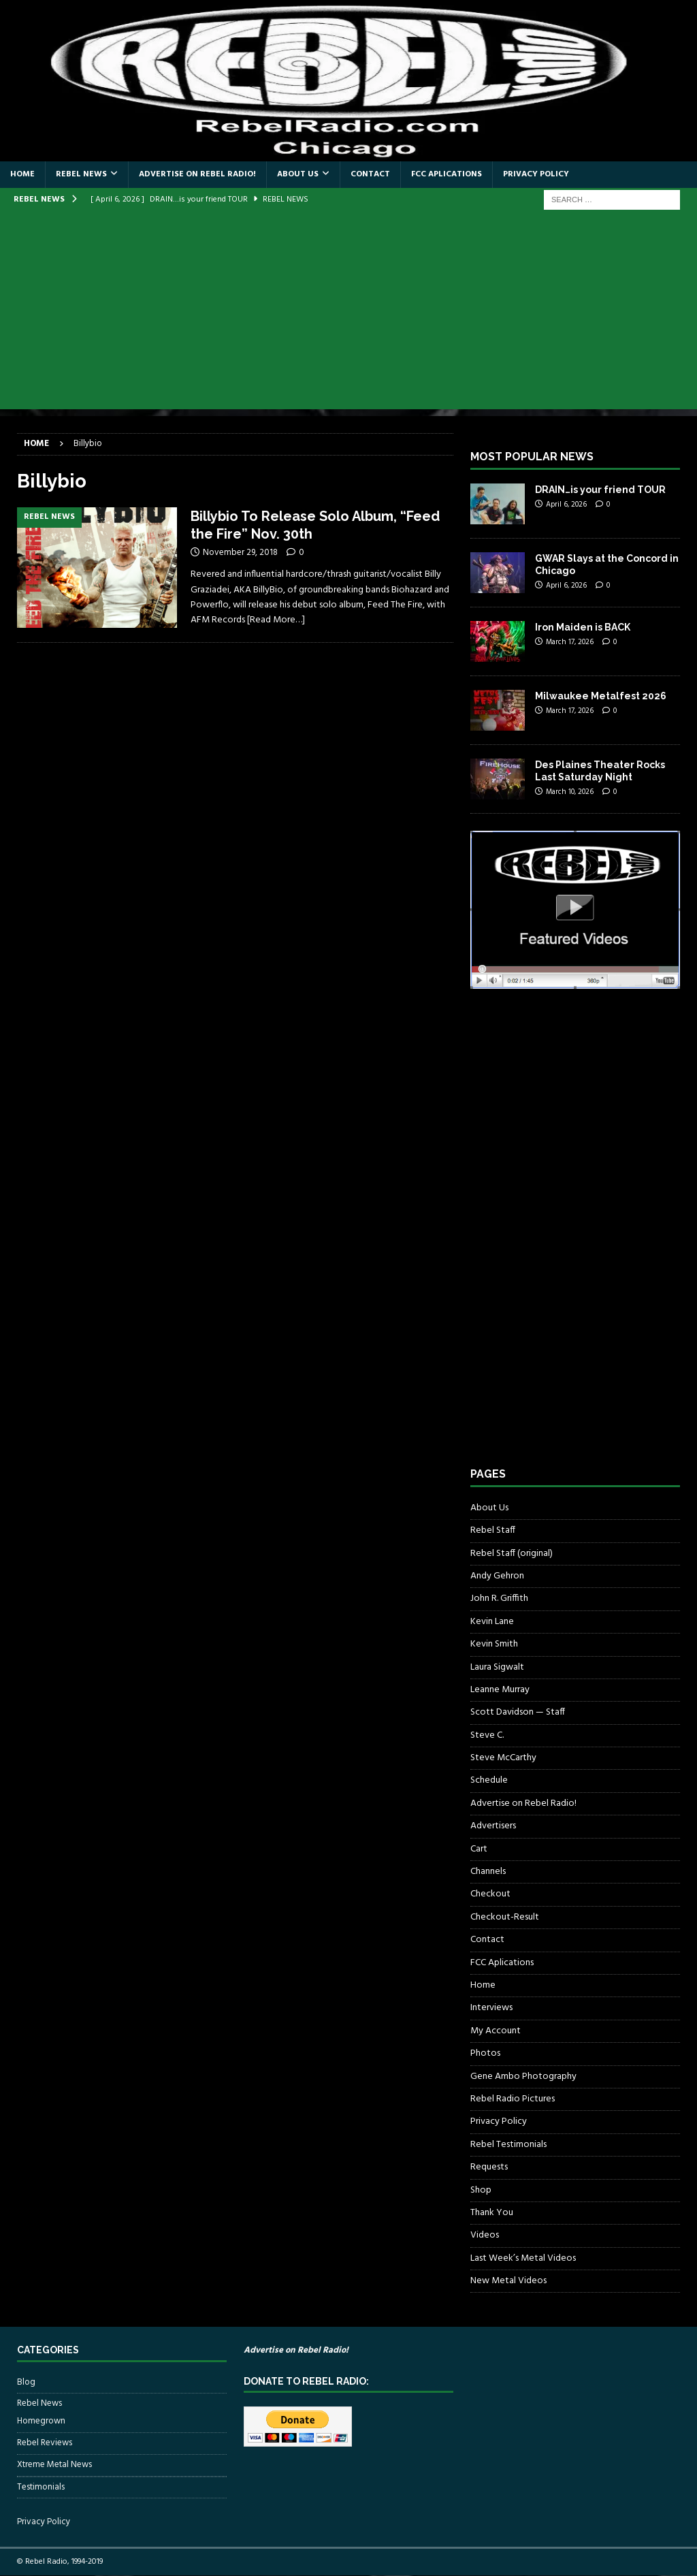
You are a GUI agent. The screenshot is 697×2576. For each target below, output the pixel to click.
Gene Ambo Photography (523, 2076)
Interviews (491, 2008)
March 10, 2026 (570, 792)
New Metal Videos (508, 2281)
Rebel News (81, 174)
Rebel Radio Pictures (512, 2099)
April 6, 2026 (566, 504)
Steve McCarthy (503, 1758)
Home (22, 174)
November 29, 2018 (240, 552)
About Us (298, 174)
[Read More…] (276, 620)
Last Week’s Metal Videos (523, 2258)
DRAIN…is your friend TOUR (600, 489)
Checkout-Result (504, 1917)
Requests (489, 2167)
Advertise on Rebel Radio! (197, 174)
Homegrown (41, 2421)
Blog (26, 2382)
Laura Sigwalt (497, 1667)
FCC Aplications (446, 174)
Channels (488, 1871)
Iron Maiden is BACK (582, 627)
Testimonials (41, 2487)
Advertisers (493, 1826)
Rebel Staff (492, 1530)
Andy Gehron (497, 1576)
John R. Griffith (499, 1598)
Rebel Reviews (44, 2443)
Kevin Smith (494, 1644)
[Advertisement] (348, 314)
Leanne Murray (500, 1690)
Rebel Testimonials (508, 2144)
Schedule (489, 1780)
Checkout (490, 1894)
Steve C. (487, 1735)
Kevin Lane (492, 1621)
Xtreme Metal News (54, 2465)
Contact (370, 174)
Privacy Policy (536, 174)
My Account (495, 2031)
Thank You (491, 2213)
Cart (478, 1849)
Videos (484, 2235)
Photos (485, 2053)
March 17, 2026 (570, 642)
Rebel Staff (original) (511, 1553)
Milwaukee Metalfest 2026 (600, 695)
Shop (480, 2190)
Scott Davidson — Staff (517, 1712)
